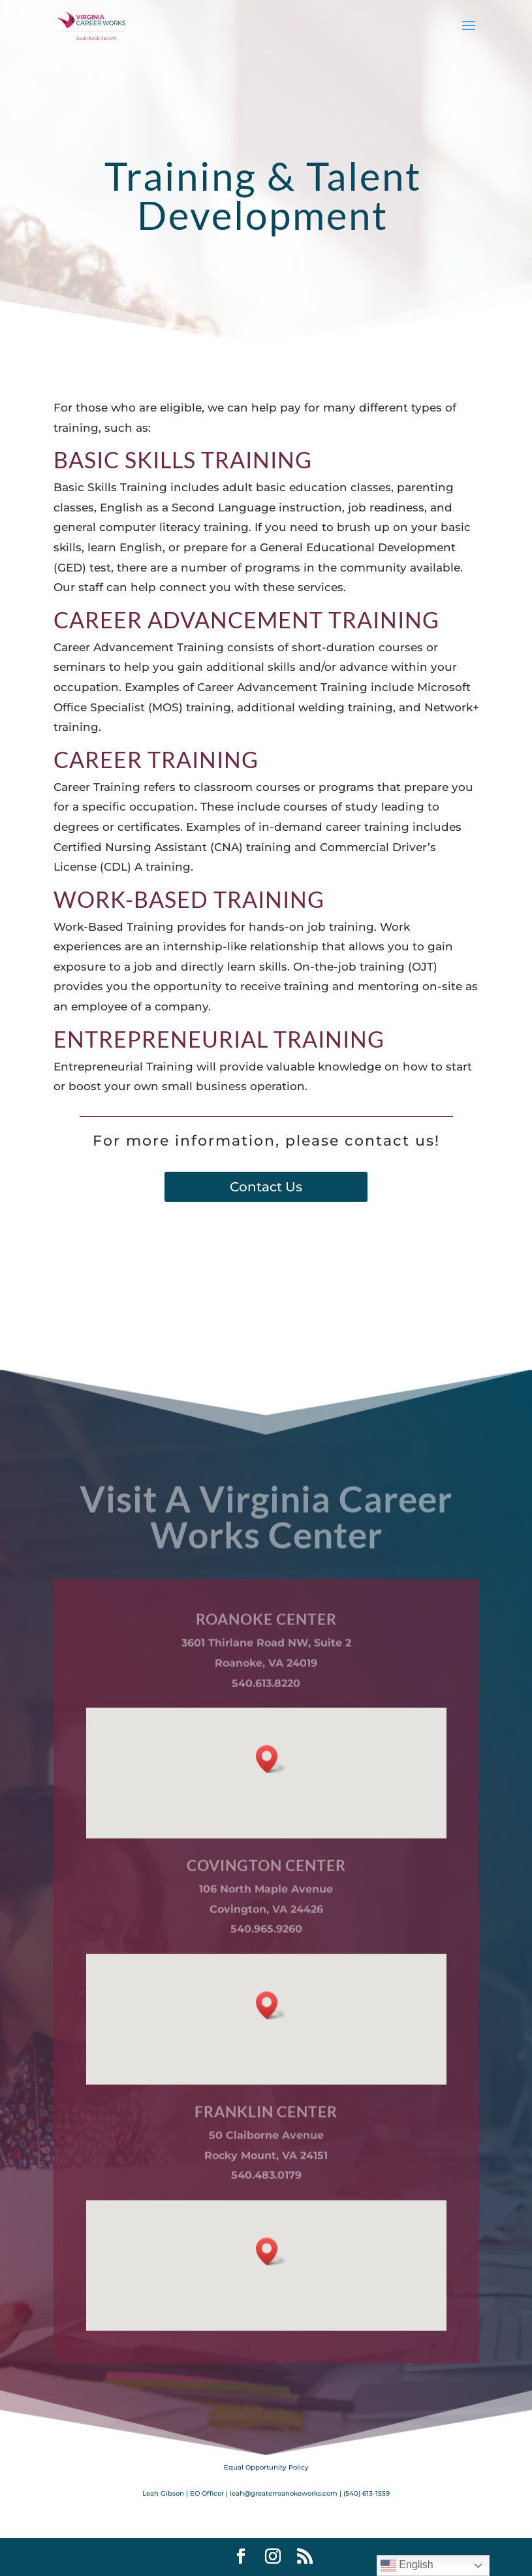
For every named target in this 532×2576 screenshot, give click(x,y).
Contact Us (266, 1187)
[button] (271, 1858)
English (407, 2565)
